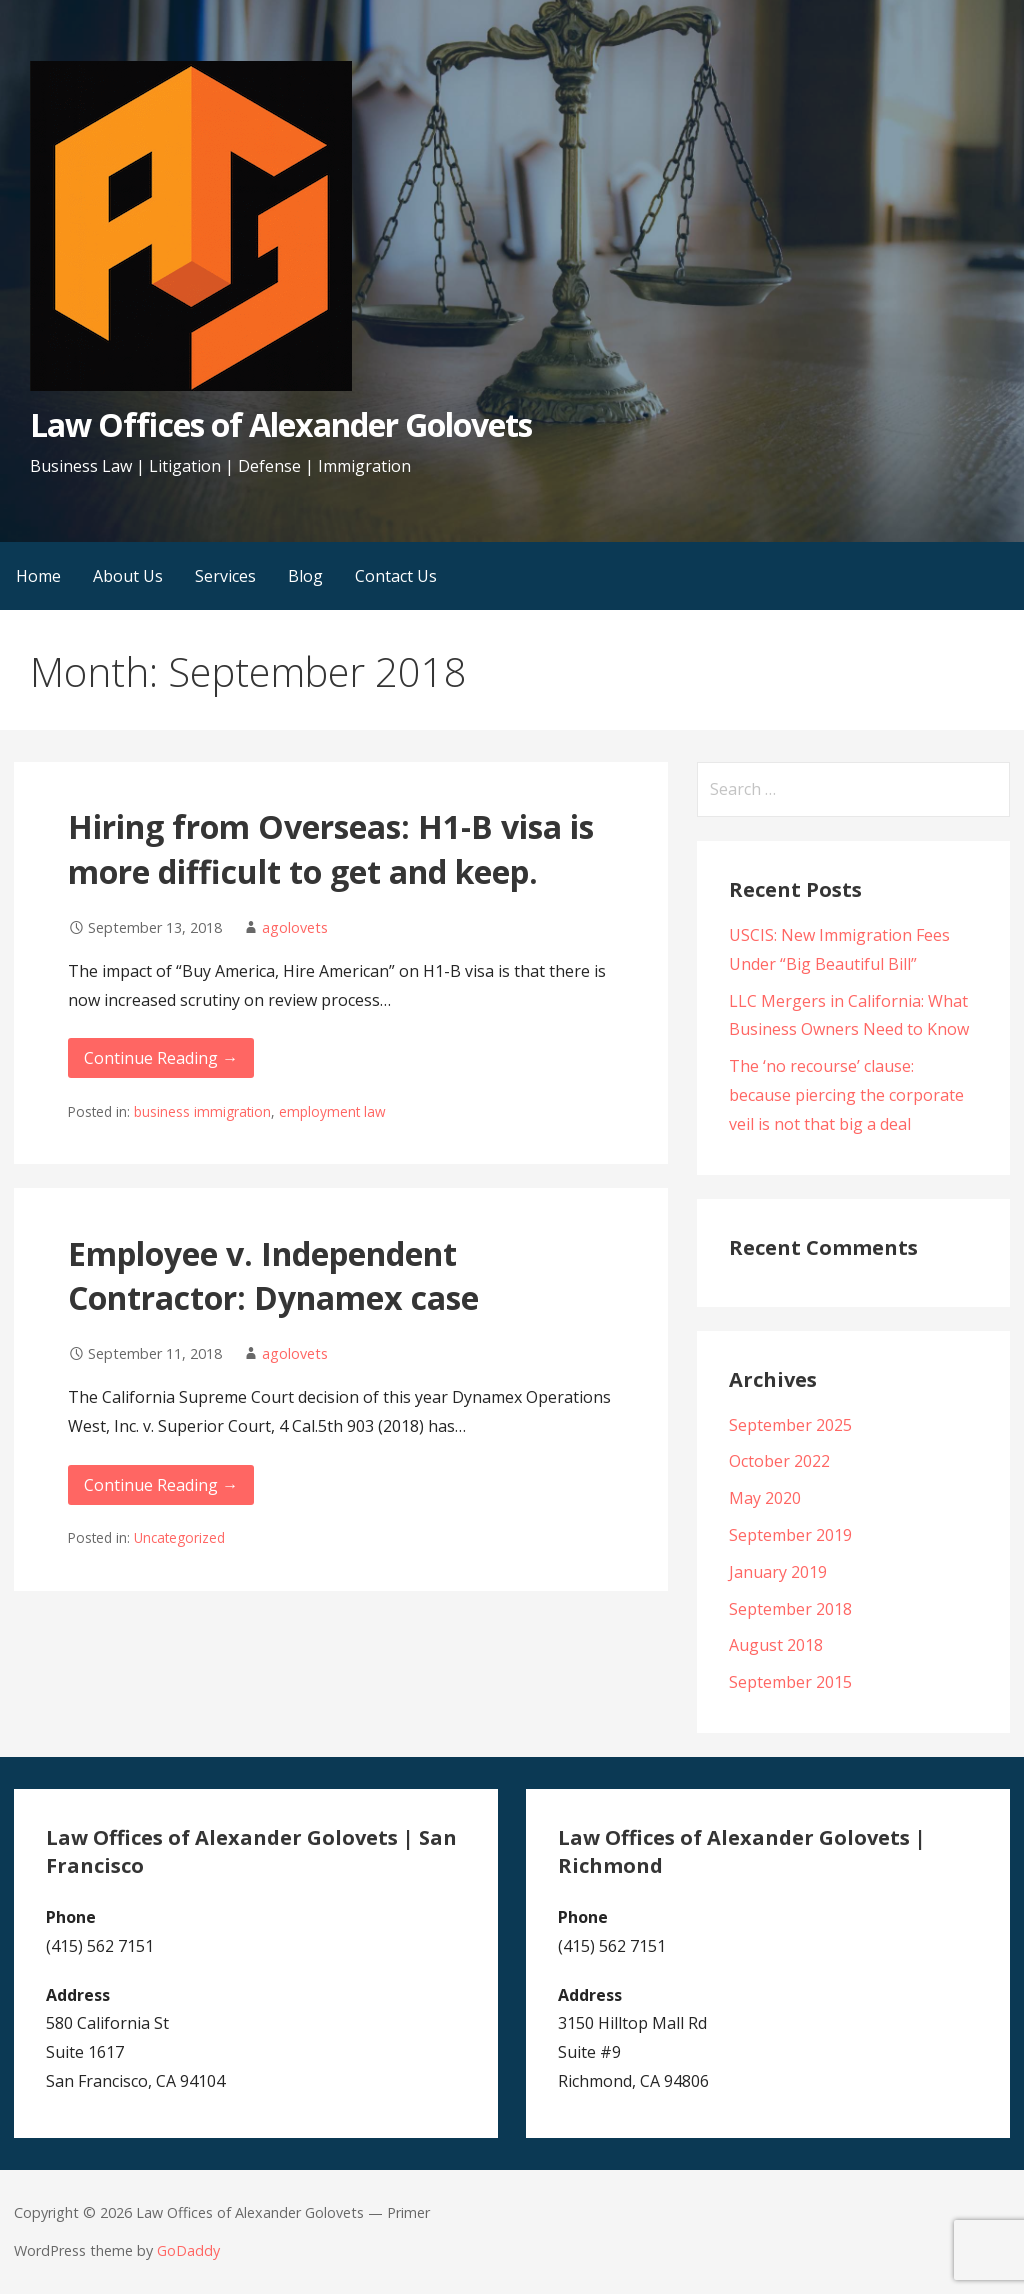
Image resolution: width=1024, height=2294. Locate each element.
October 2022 (779, 1461)
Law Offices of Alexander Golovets (281, 424)
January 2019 (778, 1572)
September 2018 (790, 1609)
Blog (305, 576)
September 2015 (790, 1682)
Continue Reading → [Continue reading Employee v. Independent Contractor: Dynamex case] (161, 1485)
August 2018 (776, 1645)
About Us (128, 576)
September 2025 (790, 1425)
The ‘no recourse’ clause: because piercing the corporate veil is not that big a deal (846, 1095)
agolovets (295, 927)
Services (225, 576)
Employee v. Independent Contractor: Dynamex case (273, 1276)
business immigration (202, 1111)
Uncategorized (179, 1537)
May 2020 (765, 1498)
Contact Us (396, 576)
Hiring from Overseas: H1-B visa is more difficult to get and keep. (331, 849)
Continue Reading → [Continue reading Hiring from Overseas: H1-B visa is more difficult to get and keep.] (161, 1058)
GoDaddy (188, 2250)
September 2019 (790, 1535)
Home (38, 576)
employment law (332, 1111)
